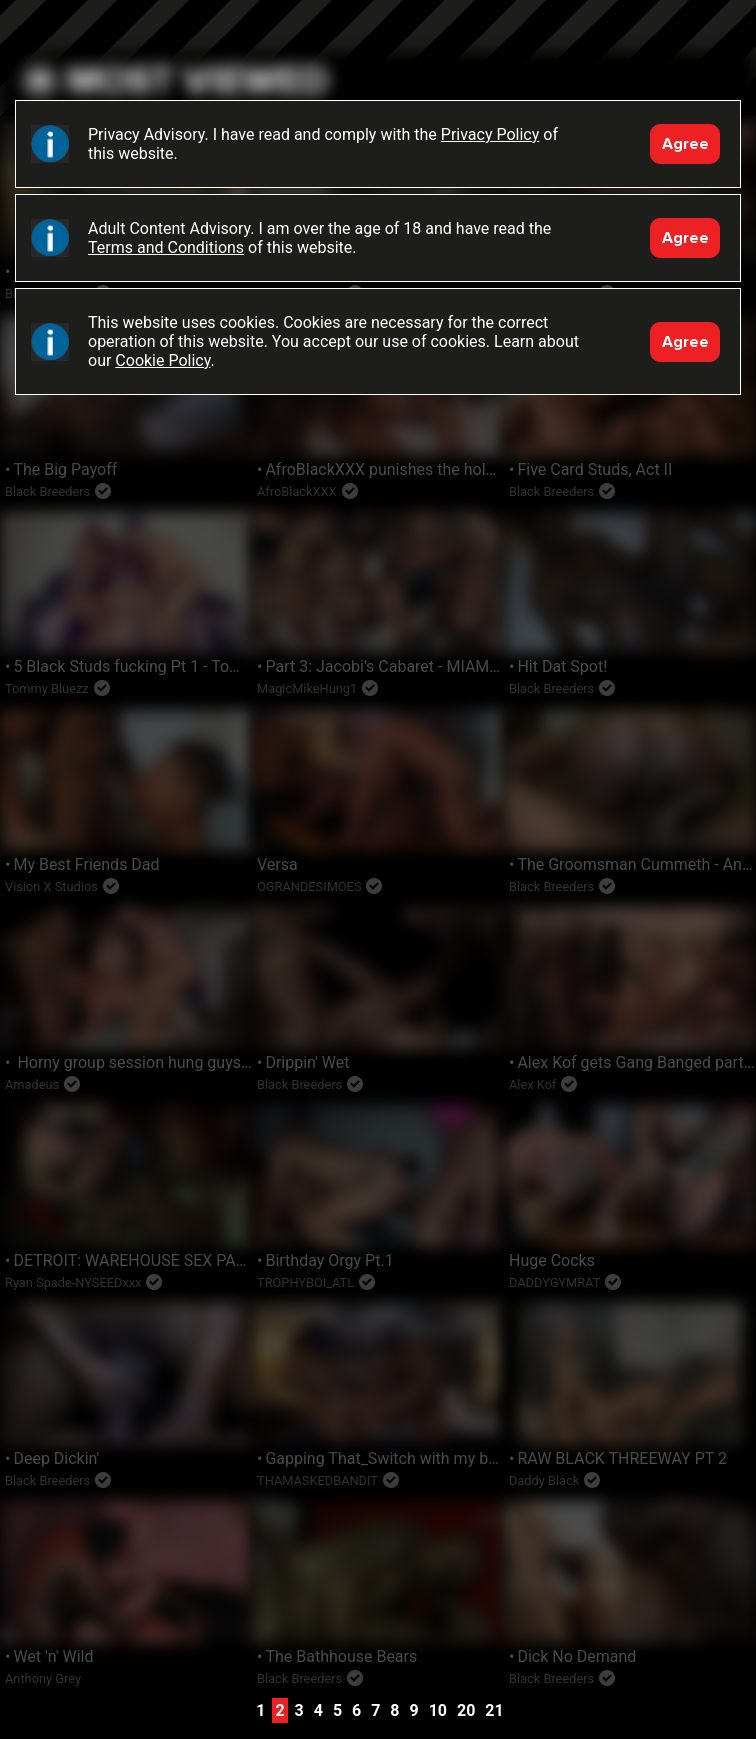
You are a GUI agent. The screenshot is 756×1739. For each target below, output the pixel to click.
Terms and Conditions (166, 247)
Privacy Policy (490, 134)
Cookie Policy (162, 360)
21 (494, 1710)
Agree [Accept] (685, 144)
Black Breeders (378, 45)
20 (466, 1710)
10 (438, 1710)
